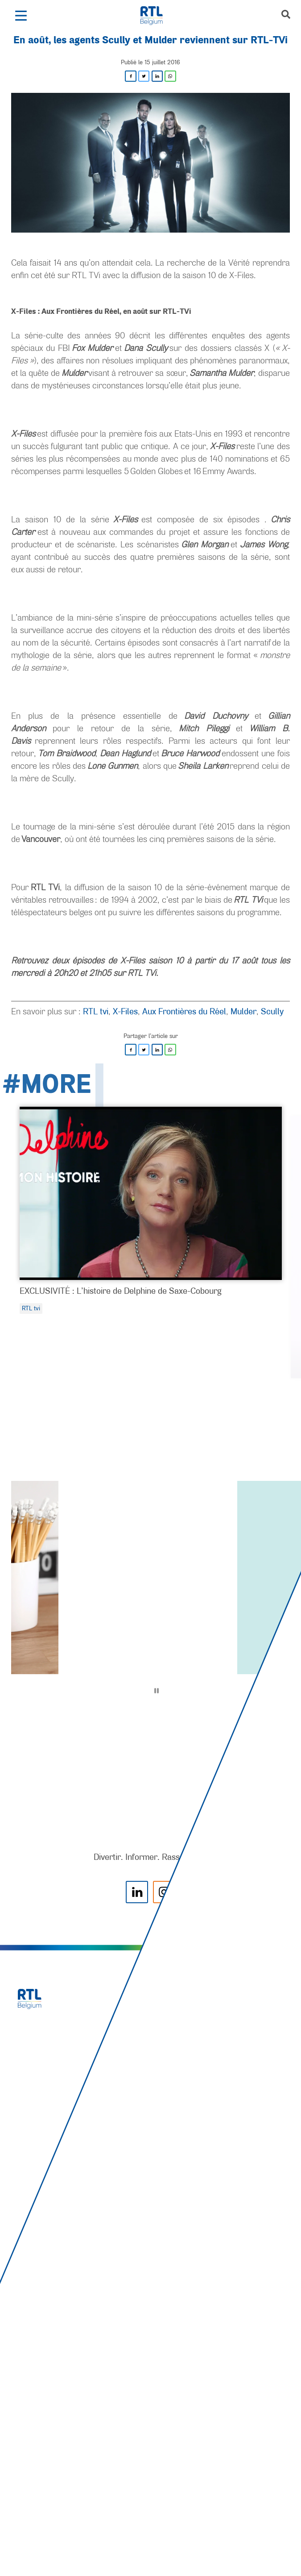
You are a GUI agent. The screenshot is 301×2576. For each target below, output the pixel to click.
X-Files (125, 1011)
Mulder (243, 1011)
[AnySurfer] (151, 2536)
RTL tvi (95, 1011)
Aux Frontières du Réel (184, 1011)
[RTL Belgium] (156, 15)
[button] (21, 15)
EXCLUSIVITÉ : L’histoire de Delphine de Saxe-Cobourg (120, 1290)
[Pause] (156, 1690)
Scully (272, 1011)
